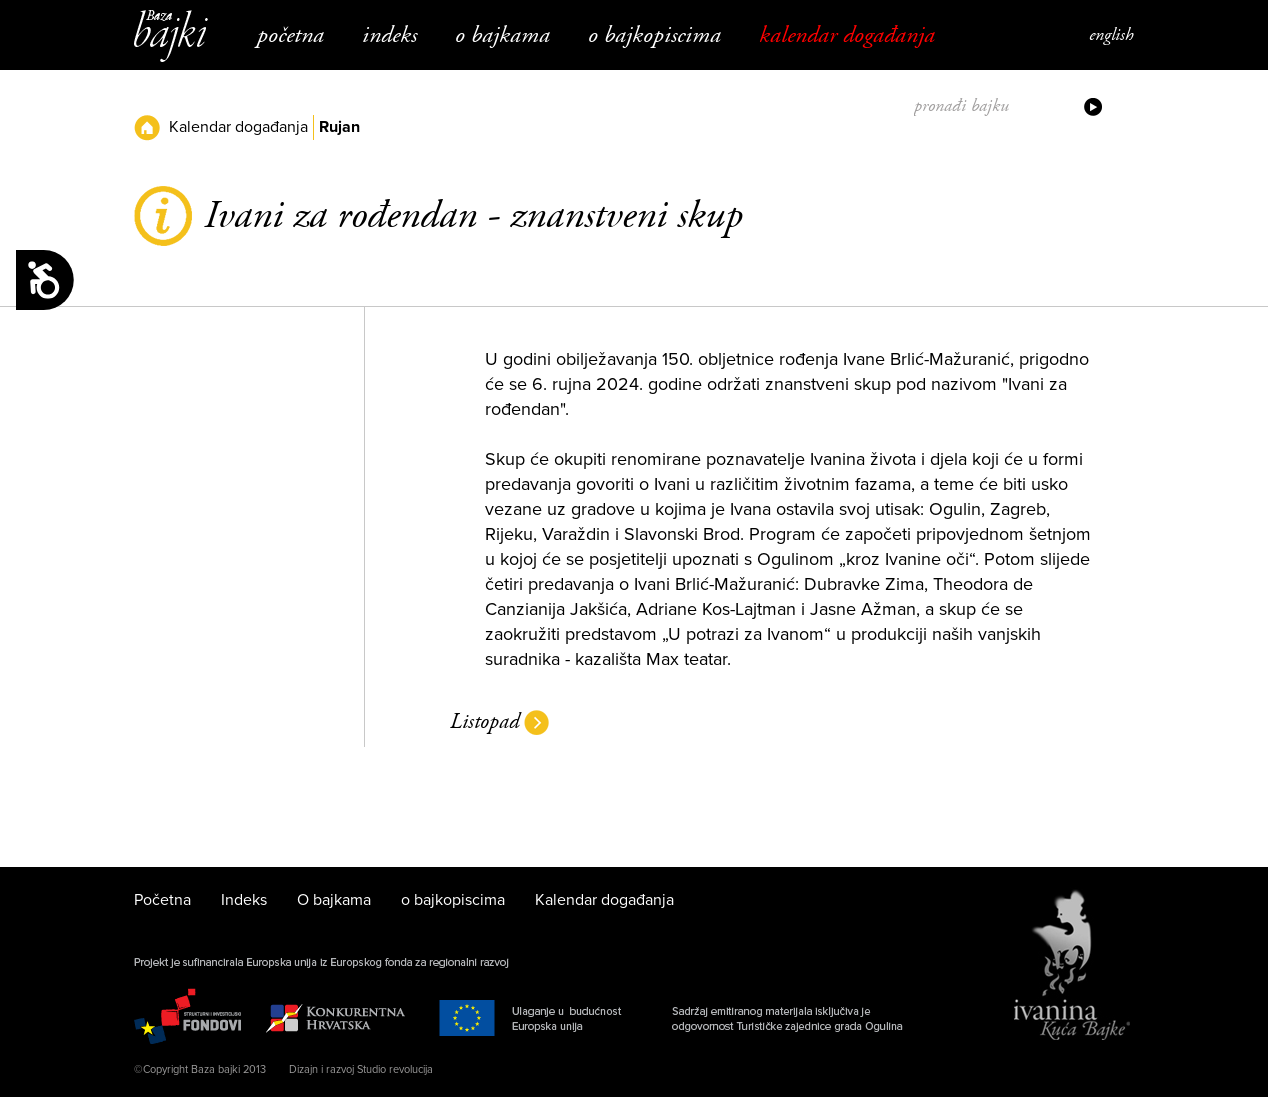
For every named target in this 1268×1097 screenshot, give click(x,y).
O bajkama (502, 35)
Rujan (339, 127)
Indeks (389, 35)
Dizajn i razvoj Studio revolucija (361, 1069)
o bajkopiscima (654, 35)
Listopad (484, 722)
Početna (290, 35)
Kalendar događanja (847, 35)
